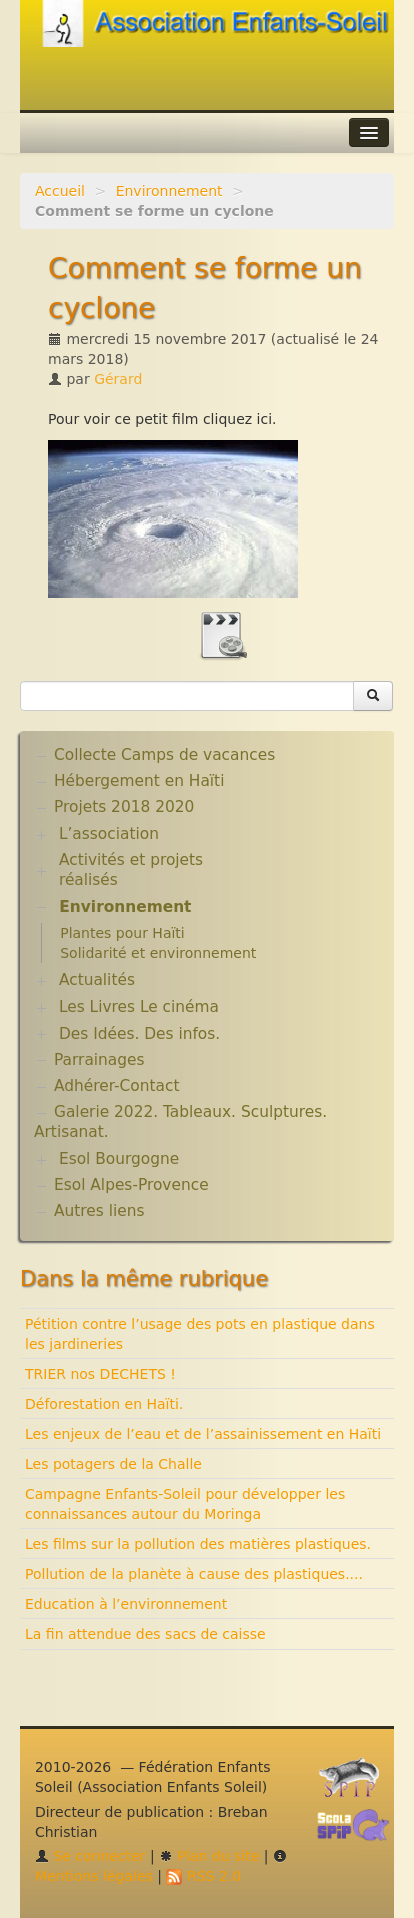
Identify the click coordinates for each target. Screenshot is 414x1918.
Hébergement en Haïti (139, 781)
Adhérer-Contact (116, 1086)
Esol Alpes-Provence (131, 1185)
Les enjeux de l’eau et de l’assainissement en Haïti (203, 1434)
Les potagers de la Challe (113, 1464)
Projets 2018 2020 (124, 807)
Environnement (169, 191)
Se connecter (90, 1856)
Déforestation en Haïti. (104, 1404)
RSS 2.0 (203, 1876)
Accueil (60, 191)
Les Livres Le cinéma (139, 1007)
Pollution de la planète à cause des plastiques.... (194, 1574)
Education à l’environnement (126, 1604)
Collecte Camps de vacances (164, 755)
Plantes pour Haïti (122, 933)
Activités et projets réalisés (131, 870)
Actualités (97, 980)
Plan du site (209, 1856)
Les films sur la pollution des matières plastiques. (198, 1544)
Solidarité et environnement (158, 953)
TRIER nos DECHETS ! (100, 1374)
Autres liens (99, 1211)
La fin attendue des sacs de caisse (145, 1634)
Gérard (118, 379)
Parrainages (99, 1060)
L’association (109, 834)
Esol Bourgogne (119, 1159)
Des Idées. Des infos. (139, 1034)
